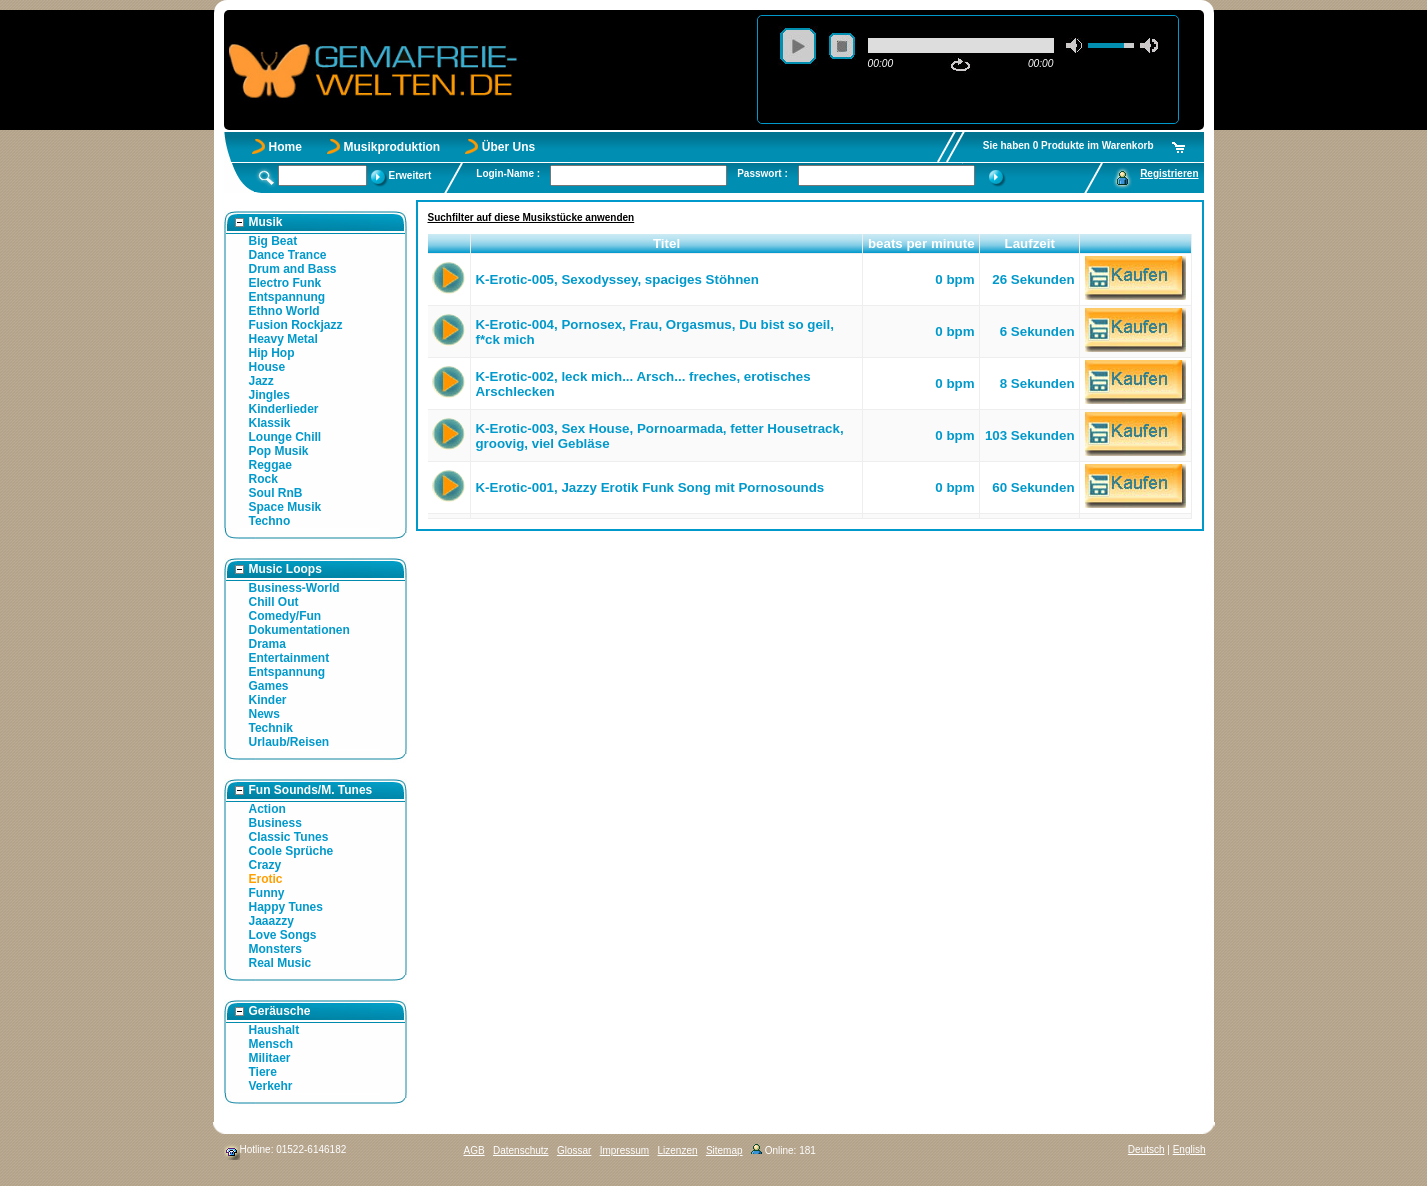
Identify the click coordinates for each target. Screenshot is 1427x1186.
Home (285, 147)
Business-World (294, 588)
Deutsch (1146, 1149)
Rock (263, 479)
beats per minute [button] (921, 243)
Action (267, 809)
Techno (270, 521)
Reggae (270, 465)
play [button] (798, 46)
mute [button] (1075, 45)
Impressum (624, 1150)
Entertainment (289, 658)
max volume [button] (1149, 45)
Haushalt (274, 1030)
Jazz (261, 381)
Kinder (268, 700)
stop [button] (842, 46)
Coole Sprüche (291, 851)
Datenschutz (521, 1150)
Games (269, 686)
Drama (267, 644)
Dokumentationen (299, 630)
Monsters (275, 949)
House (267, 367)
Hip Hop (272, 353)
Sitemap (724, 1150)
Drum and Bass (293, 269)
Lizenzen (678, 1150)
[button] (449, 244)
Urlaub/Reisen (289, 742)
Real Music (280, 963)
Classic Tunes (289, 837)
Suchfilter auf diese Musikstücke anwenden (531, 217)
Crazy (265, 865)
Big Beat (273, 241)
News (264, 714)
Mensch (271, 1044)
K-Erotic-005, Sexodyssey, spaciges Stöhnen (616, 279)
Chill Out (274, 602)
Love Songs (283, 935)
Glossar (574, 1150)
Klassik (270, 423)
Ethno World (284, 311)
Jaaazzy (271, 921)
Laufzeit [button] (1030, 243)
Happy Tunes (286, 907)
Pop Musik (279, 451)
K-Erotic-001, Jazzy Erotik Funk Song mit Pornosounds (649, 487)
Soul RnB (276, 493)
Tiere (263, 1072)
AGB (474, 1150)
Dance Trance (288, 255)
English (1189, 1149)
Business (275, 823)
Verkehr (271, 1086)
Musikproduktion (392, 147)
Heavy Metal (283, 339)
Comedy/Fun (285, 616)
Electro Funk (285, 283)
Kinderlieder (284, 409)
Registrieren (1169, 173)
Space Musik (285, 507)
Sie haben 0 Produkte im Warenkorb (1068, 145)
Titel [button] (666, 243)
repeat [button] (960, 65)
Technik (271, 728)
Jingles (269, 395)
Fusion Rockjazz (296, 325)
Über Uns (508, 147)
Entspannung (287, 297)
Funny (267, 893)
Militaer (270, 1058)
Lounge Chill (285, 437)
